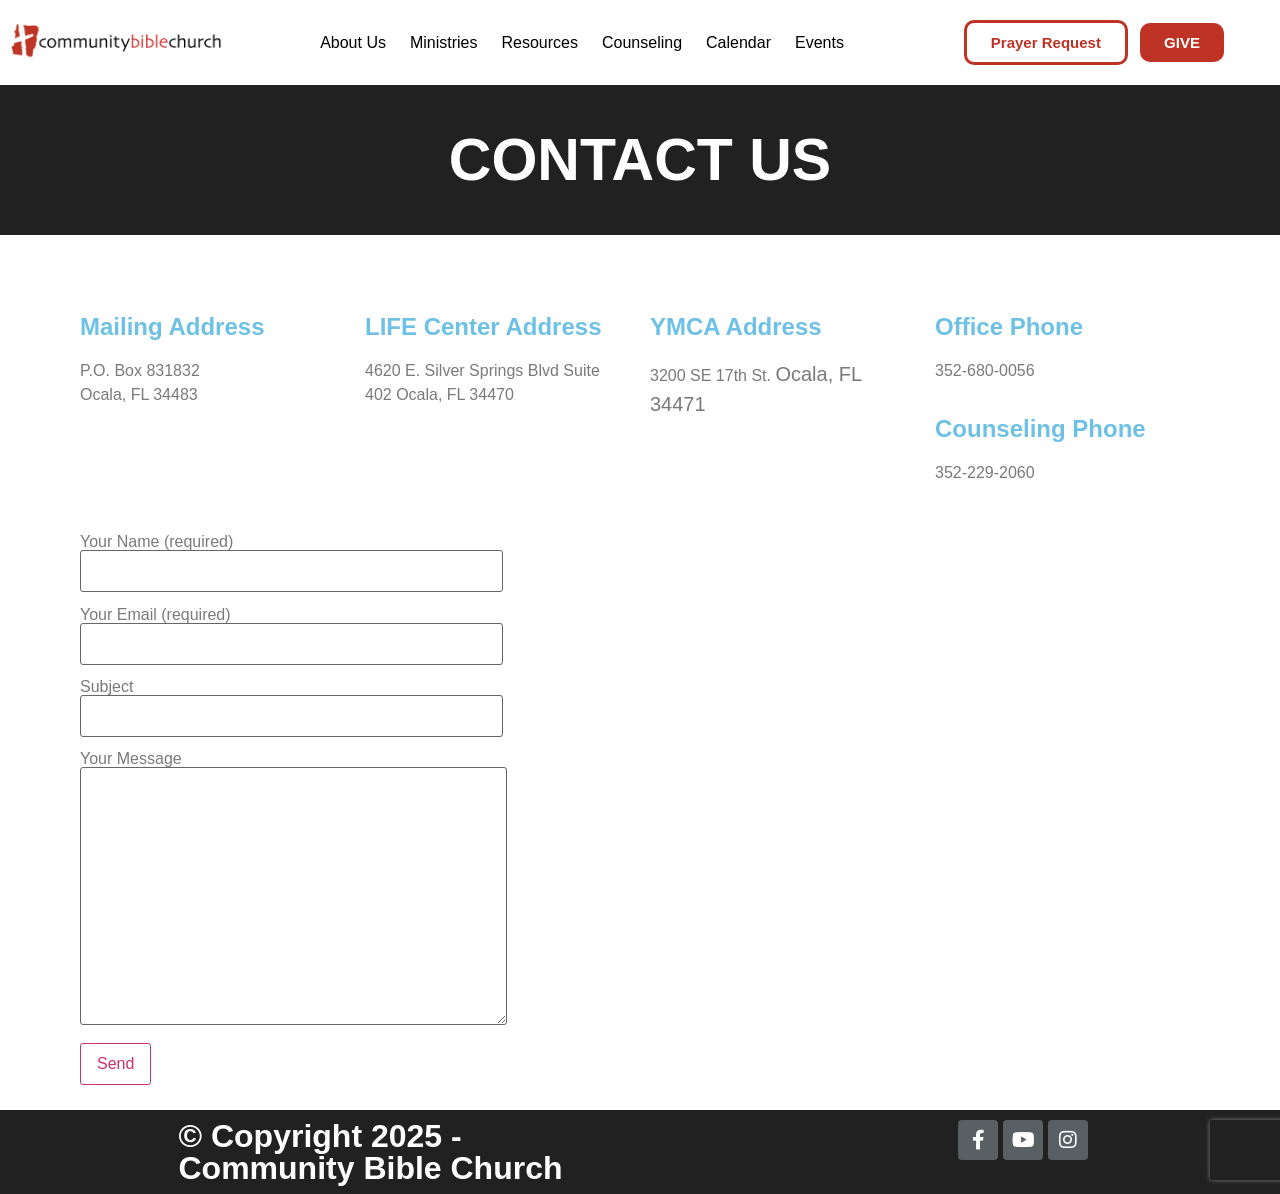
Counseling (642, 42)
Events (819, 42)
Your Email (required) (291, 629)
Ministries (444, 42)
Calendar (738, 42)
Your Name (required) (291, 556)
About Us (353, 42)
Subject (291, 701)
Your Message (293, 889)
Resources (540, 42)
